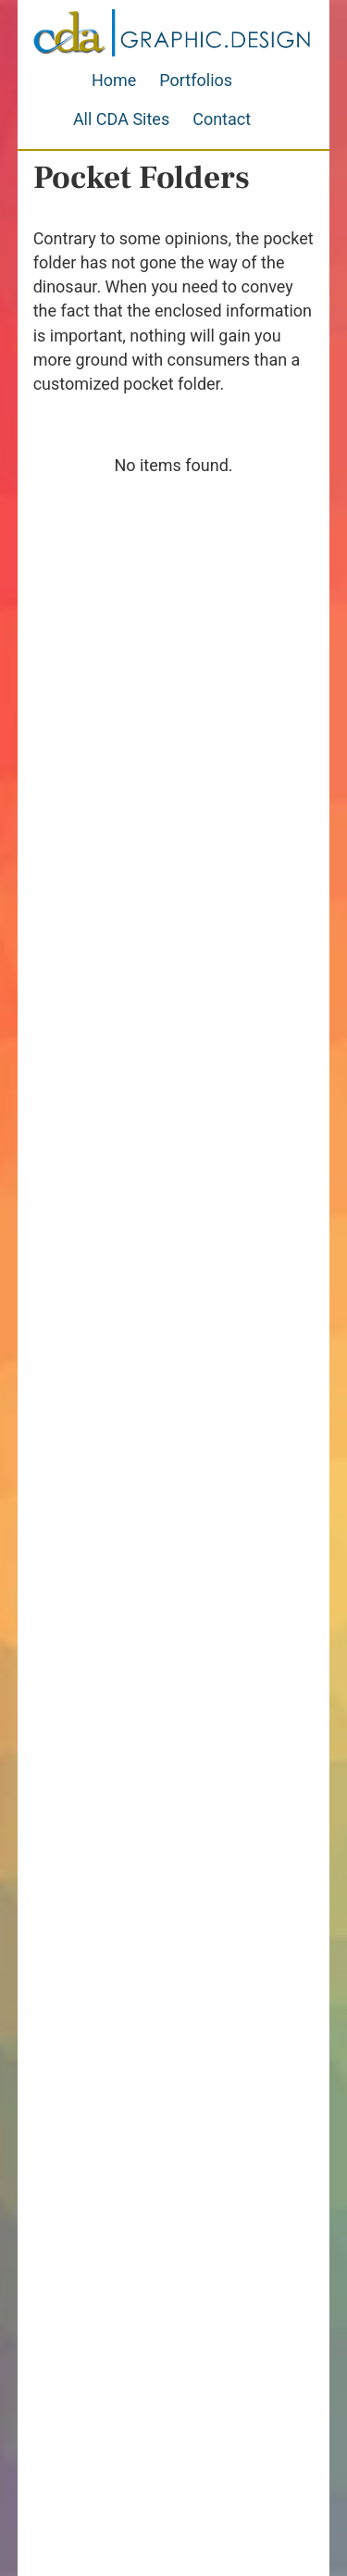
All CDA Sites (121, 119)
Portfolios (195, 80)
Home (114, 80)
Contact (221, 119)
